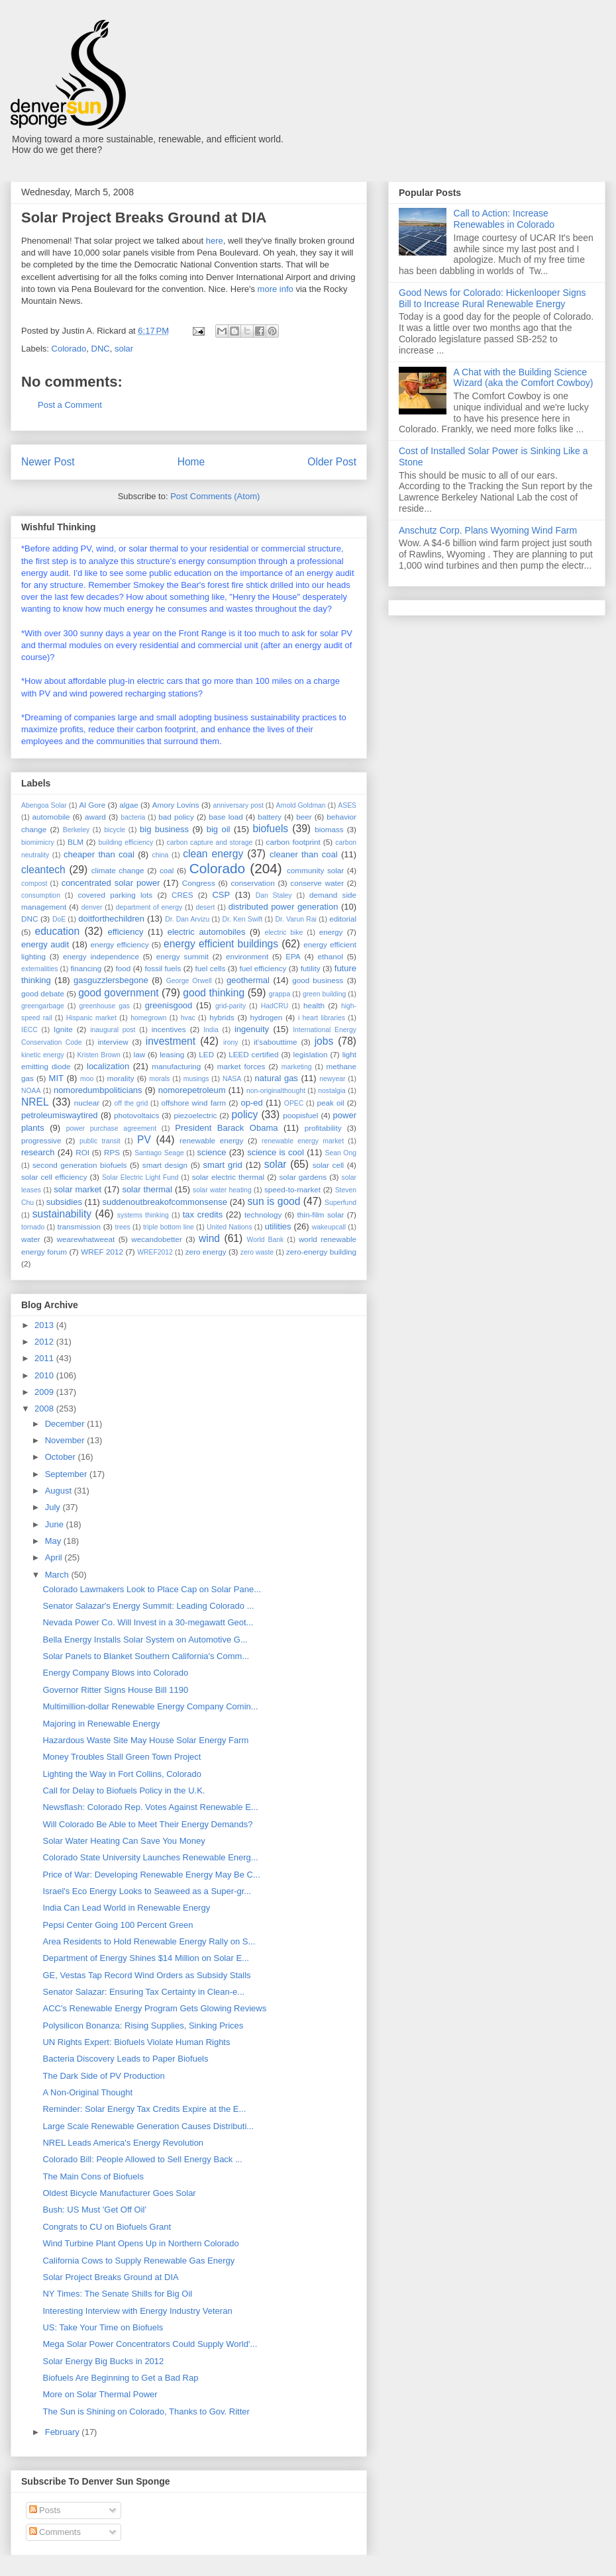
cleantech (43, 869)
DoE (59, 919)
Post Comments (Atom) (215, 496)
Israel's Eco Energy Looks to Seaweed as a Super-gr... (146, 1891)
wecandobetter (156, 1239)
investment (170, 1041)
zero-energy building (321, 1251)
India (211, 1029)
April (55, 1557)
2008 (45, 1408)
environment (247, 956)
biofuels (270, 828)
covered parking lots (115, 894)
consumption (40, 895)
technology (263, 1214)
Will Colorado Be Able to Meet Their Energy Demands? (147, 1824)
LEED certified (253, 1054)
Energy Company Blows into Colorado (115, 1673)
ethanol (330, 956)
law (140, 1054)
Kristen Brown (99, 1055)
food (122, 968)
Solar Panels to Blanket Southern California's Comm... (145, 1656)
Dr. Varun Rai (296, 919)
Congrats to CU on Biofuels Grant (106, 2227)
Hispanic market (91, 1018)
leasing (172, 1054)
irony (230, 1042)
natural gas (276, 1078)
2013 (45, 1325)
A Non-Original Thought (87, 2092)
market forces (241, 1066)
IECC (29, 1029)
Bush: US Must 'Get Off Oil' (94, 2210)
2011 (45, 1358)
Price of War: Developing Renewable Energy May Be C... (151, 1875)
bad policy (175, 816)
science (211, 1152)
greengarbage (42, 1006)
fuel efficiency (263, 968)
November (66, 1440)
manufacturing (176, 1066)
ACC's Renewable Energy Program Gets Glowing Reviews (154, 2008)
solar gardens (303, 1176)
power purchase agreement (111, 1128)
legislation (310, 1054)
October (61, 1457)
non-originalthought (275, 1090)
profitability (323, 1127)
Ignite (63, 1029)
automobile (51, 816)
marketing (297, 1067)
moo (86, 1078)
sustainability (61, 1213)
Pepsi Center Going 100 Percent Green (117, 1925)
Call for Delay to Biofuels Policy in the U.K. (123, 1790)
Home (191, 461)
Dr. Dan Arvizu (187, 919)
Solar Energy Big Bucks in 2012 (103, 2361)
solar (124, 349)
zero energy (206, 1251)
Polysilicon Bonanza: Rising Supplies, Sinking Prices (142, 2025)
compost (34, 883)
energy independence (101, 956)
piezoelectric (195, 1115)
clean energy (213, 853)
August (59, 1491)
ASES (347, 805)
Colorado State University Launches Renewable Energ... (150, 1857)
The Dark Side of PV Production (103, 2076)
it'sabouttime (275, 1041)
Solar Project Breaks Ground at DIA (110, 2277)
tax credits (203, 1214)
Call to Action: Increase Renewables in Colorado (504, 219)
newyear (332, 1078)
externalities (39, 969)
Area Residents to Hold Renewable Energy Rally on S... (148, 1941)
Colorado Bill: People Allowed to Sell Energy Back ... (142, 2159)
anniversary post (238, 805)
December (66, 1424)
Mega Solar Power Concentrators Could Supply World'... (149, 2344)
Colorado (69, 349)
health (314, 1005)
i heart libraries (321, 1018)
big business (164, 829)
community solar (315, 870)
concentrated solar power (111, 883)
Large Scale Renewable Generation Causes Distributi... (148, 2126)
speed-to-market (292, 1189)
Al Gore (92, 804)
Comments (55, 2532)
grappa (279, 994)
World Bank (265, 1239)
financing (85, 968)
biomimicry (37, 842)
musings (196, 1078)
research (38, 1152)
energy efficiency (119, 944)
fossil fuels (162, 968)
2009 (45, 1392)
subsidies (64, 1202)
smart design (164, 1165)
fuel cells (210, 968)
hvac (188, 1018)
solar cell (328, 1165)
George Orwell (189, 980)
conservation (252, 883)
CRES (182, 894)
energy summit (182, 956)
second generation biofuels (79, 1165)
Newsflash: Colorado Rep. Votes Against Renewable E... (150, 1807)
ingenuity (251, 1029)
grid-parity (230, 1006)
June (55, 1524)
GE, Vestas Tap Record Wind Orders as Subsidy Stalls (146, 1975)
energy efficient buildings (221, 943)
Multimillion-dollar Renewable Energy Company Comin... (150, 1706)
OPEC (293, 1103)
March (58, 1575)
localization (108, 1066)
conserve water (317, 883)
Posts (45, 2510)
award (95, 816)
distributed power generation (283, 907)
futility (311, 968)
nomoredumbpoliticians (98, 1090)
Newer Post (48, 461)
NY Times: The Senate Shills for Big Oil (117, 2294)
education (57, 931)
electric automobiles (207, 932)
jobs (324, 1041)
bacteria (133, 817)
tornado (32, 1227)
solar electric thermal (228, 1176)
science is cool (275, 1152)
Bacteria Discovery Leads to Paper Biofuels (125, 2059)
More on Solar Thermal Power (99, 2394)
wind (209, 1238)
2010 (45, 1375)
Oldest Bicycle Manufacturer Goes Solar (118, 2193)
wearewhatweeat (86, 1239)
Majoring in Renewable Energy (101, 1724)
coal (167, 870)
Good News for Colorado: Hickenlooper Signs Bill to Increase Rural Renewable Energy (492, 298)
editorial (342, 918)
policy (245, 1114)
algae (128, 804)
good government (118, 992)
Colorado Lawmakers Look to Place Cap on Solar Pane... (151, 1589)
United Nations (229, 1227)
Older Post (331, 461)
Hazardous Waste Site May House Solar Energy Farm (145, 1740)
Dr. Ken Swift (243, 919)
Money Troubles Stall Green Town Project (121, 1757)
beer (303, 816)
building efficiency (126, 842)
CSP (221, 895)
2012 (45, 1342)
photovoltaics (136, 1115)
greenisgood (169, 1005)
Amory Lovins (175, 804)
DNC (100, 349)
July (54, 1507)
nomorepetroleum (192, 1090)
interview (112, 1041)
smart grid (222, 1165)
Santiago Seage (159, 1153)
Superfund (340, 1202)
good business (317, 980)
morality (120, 1078)
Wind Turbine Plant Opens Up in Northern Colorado (140, 2243)
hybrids (221, 1017)
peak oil (330, 1102)
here (214, 241)
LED (206, 1054)
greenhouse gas (104, 1006)
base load (226, 816)
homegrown (148, 1018)
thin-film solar (320, 1214)
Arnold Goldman (300, 805)
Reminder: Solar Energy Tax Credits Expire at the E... (144, 2109)
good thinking (213, 992)
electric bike (284, 932)
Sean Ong (340, 1153)
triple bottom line (168, 1227)
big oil (219, 829)
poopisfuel (300, 1115)
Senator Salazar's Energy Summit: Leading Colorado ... (148, 1606)
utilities (278, 1226)
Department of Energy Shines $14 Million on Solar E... (145, 1958)
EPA (293, 956)
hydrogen (266, 1017)
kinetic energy (42, 1055)
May (54, 1541)
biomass (329, 829)
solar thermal (147, 1189)
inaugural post (112, 1029)
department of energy (149, 907)
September (67, 1474)
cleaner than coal (303, 854)
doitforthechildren (111, 919)
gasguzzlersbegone (111, 980)
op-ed (252, 1103)
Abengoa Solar (44, 805)
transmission (79, 1226)
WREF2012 (155, 1252)
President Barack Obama (226, 1128)
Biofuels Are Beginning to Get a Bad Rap (120, 2378)
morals (159, 1078)
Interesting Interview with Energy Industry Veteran (137, 2311)
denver (92, 907)
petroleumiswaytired (59, 1115)
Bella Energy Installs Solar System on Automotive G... (144, 1640)
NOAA (30, 1090)
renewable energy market (303, 1141)
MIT (56, 1078)
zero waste (257, 1252)
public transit (100, 1141)
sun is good (274, 1201)
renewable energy (211, 1140)
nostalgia (332, 1090)
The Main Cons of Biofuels (92, 2176)
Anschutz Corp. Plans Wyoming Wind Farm (488, 530)
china (160, 855)
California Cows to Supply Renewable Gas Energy (138, 2261)
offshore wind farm (193, 1102)
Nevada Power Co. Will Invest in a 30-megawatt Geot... (147, 1622)
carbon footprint (293, 841)
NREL (35, 1102)
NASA (232, 1078)
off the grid (131, 1103)
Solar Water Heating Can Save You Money (123, 1841)
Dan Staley (274, 895)
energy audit (45, 944)
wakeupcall (329, 1227)
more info (275, 289)
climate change (117, 870)
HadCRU (275, 1006)
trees (122, 1227)
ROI (82, 1152)
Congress (198, 883)
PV (144, 1139)
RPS (112, 1152)
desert (205, 907)
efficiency (125, 932)
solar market (77, 1189)
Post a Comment (70, 405)
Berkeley (76, 830)
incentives (169, 1029)
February (63, 2432)
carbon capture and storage (210, 842)
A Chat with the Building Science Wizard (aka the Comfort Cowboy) (523, 378)
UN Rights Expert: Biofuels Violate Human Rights (136, 2042)
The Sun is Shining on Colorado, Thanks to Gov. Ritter (145, 2411)
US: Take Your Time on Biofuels (102, 2327)
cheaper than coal (99, 854)
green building (324, 994)
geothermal (248, 980)
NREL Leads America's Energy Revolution (122, 2143)
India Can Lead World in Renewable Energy (126, 1908)
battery (270, 816)
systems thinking (143, 1215)
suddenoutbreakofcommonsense (164, 1202)
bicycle (114, 830)
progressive (41, 1140)
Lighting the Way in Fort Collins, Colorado (121, 1774)
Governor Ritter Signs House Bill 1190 (115, 1690)
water (30, 1239)
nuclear (86, 1102)
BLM (75, 841)
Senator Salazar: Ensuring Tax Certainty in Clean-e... (143, 1992)
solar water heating (222, 1190)
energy (331, 932)
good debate (42, 993)
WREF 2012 (102, 1251)
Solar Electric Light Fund (140, 1177)
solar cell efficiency (54, 1176)
